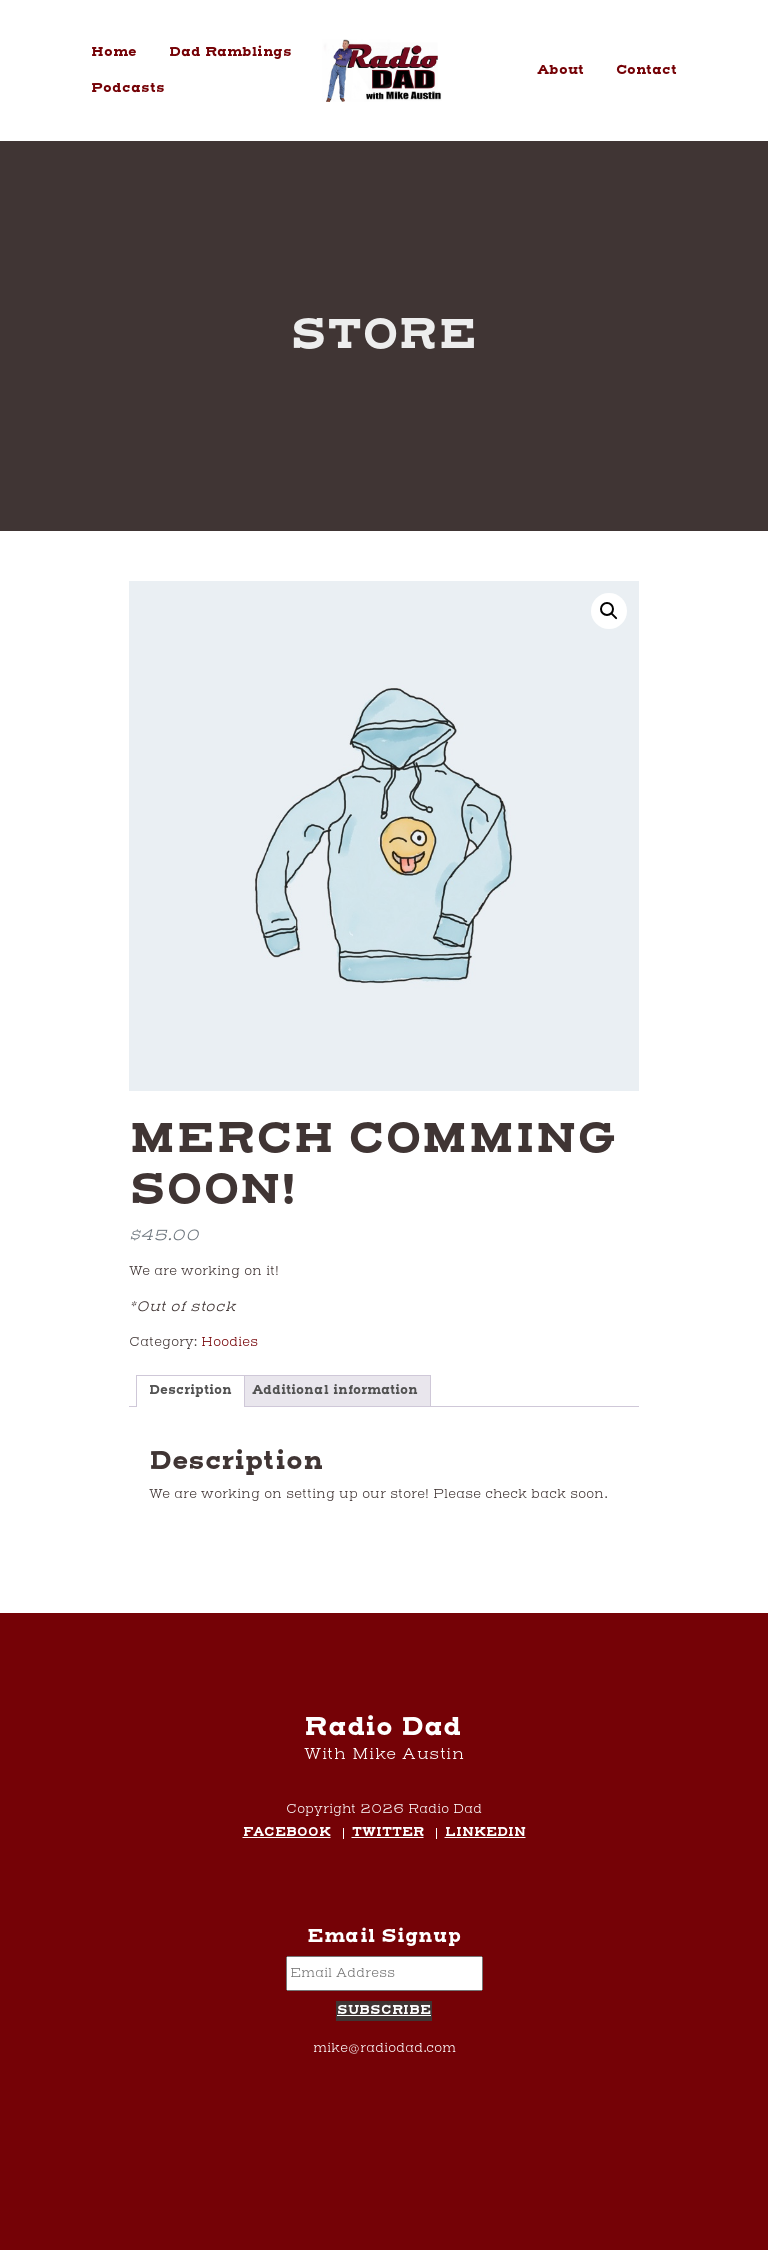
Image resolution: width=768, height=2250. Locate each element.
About (560, 70)
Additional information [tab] (335, 1390)
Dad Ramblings (230, 52)
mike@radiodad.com (384, 2048)
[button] (609, 611)
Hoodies (229, 1342)
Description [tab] (190, 1390)
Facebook (287, 1833)
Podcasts (128, 88)
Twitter (388, 1833)
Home (114, 52)
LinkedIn (485, 1833)
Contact (646, 70)
